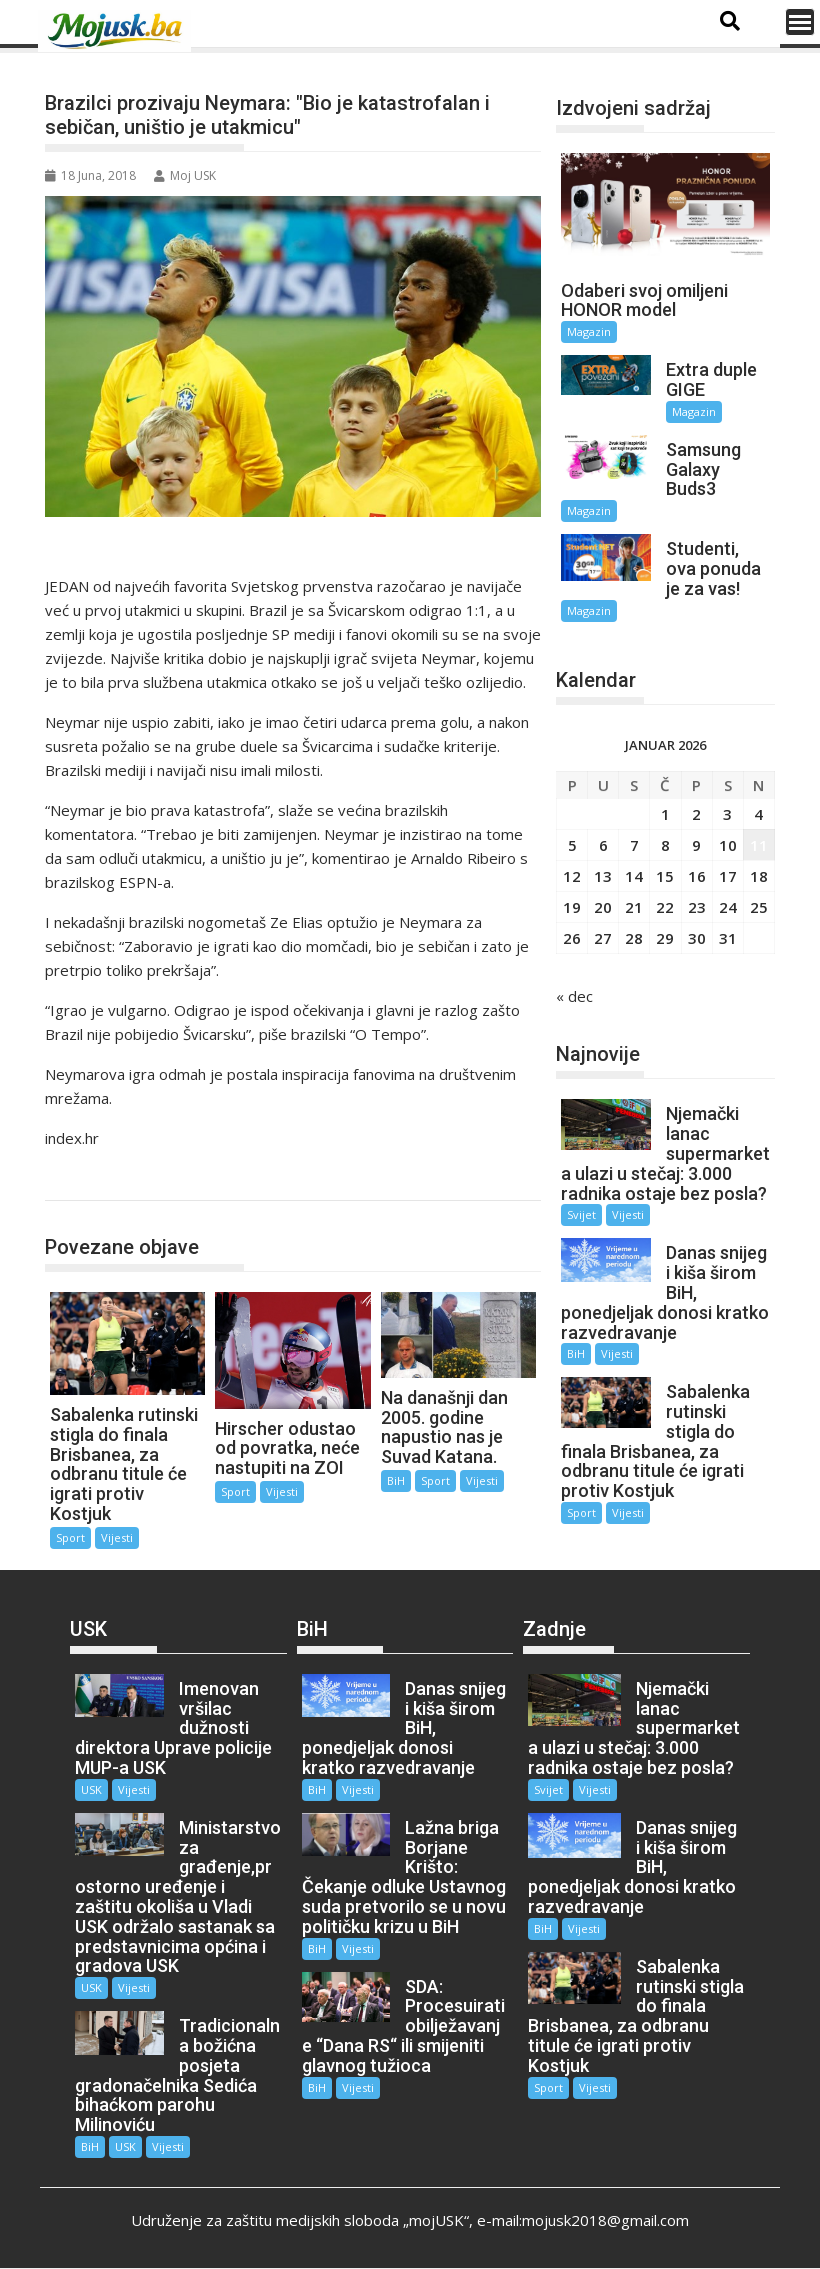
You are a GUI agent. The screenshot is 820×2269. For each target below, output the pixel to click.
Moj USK (185, 175)
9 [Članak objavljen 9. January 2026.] (696, 845)
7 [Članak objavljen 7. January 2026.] (634, 845)
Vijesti (117, 1537)
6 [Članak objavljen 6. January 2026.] (603, 845)
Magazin (589, 331)
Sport (85, 1179)
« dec (574, 996)
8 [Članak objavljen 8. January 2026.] (665, 845)
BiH (396, 1480)
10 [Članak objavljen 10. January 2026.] (728, 845)
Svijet (581, 1214)
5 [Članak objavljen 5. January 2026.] (572, 845)
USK (91, 1789)
